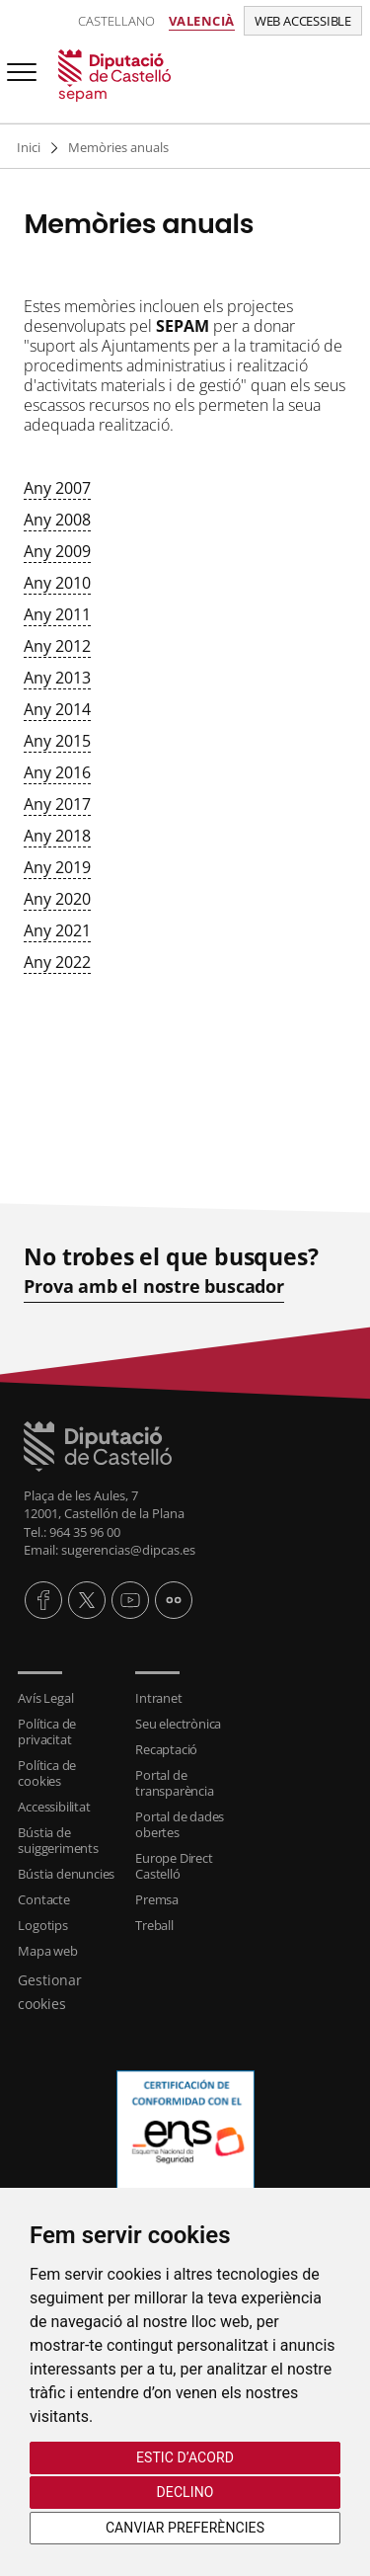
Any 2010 (57, 583)
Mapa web (47, 1951)
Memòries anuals (118, 147)
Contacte (43, 1899)
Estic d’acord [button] (185, 2457)
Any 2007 (57, 488)
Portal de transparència (174, 1783)
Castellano (116, 21)
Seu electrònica (178, 1723)
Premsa (157, 1899)
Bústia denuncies (66, 1874)
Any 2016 (57, 772)
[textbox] (184, 650)
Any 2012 (57, 646)
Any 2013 (57, 677)
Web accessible (303, 21)
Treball (154, 1925)
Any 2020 (57, 899)
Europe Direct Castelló (173, 1866)
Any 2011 (57, 614)
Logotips (42, 1925)
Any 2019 (57, 867)
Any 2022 (57, 962)
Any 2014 (57, 709)
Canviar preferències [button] (185, 2528)
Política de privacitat (47, 1731)
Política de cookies (47, 1773)
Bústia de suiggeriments (58, 1840)
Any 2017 (57, 804)
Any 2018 (57, 835)
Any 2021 (57, 930)
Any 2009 (57, 551)
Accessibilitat (54, 1806)
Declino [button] (185, 2492)
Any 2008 (57, 519)
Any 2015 (57, 741)
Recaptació (166, 1749)
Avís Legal (45, 1698)
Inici (28, 147)
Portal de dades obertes (179, 1824)
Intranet (158, 1698)
